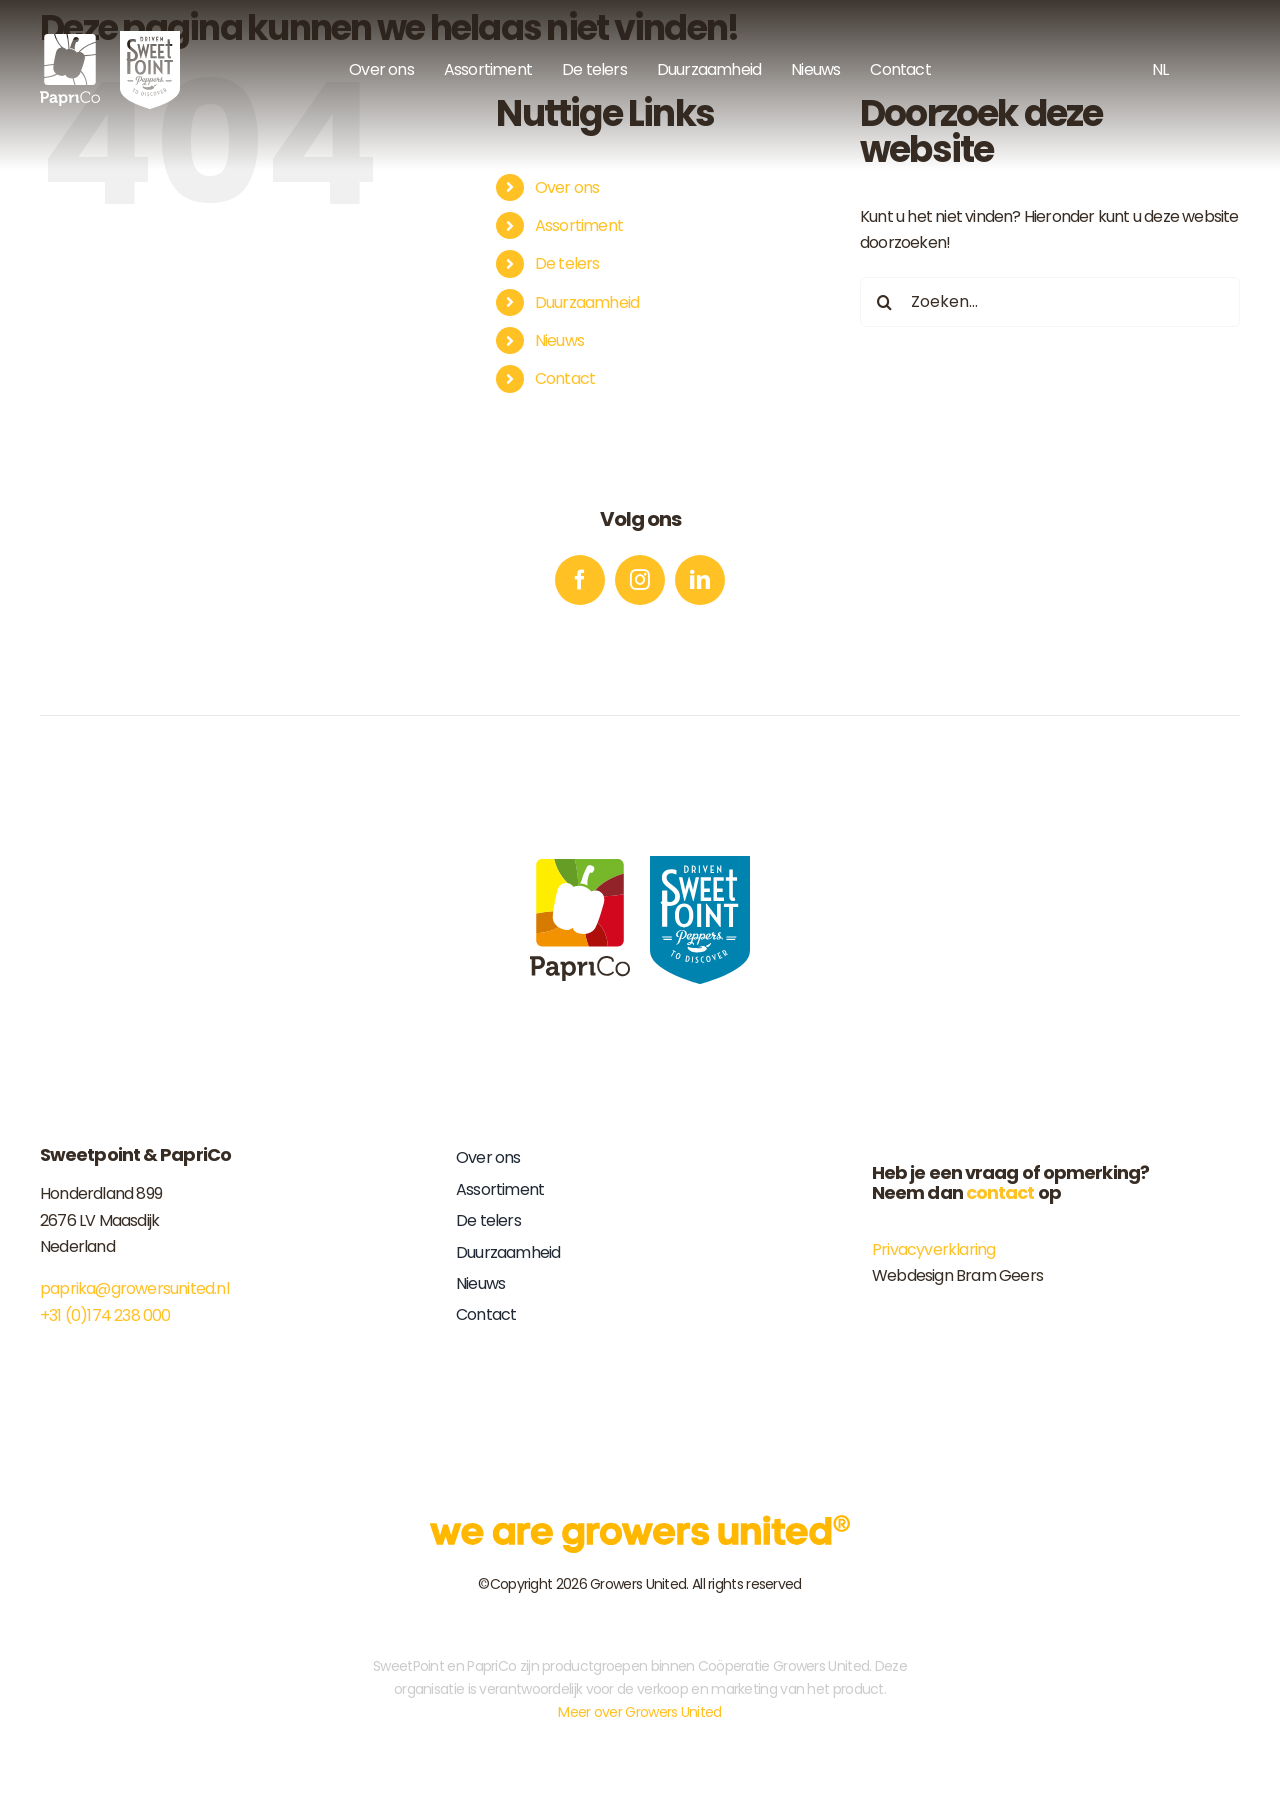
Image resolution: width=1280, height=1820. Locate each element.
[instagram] (640, 580)
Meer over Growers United (639, 1712)
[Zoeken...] (1050, 302)
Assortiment (579, 225)
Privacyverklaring (933, 1249)
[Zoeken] (885, 302)
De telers (567, 263)
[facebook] (580, 580)
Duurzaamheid (587, 302)
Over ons (567, 187)
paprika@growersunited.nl (134, 1288)
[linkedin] (700, 580)
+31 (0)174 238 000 (105, 1315)
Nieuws (559, 340)
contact (1000, 1192)
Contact (565, 378)
